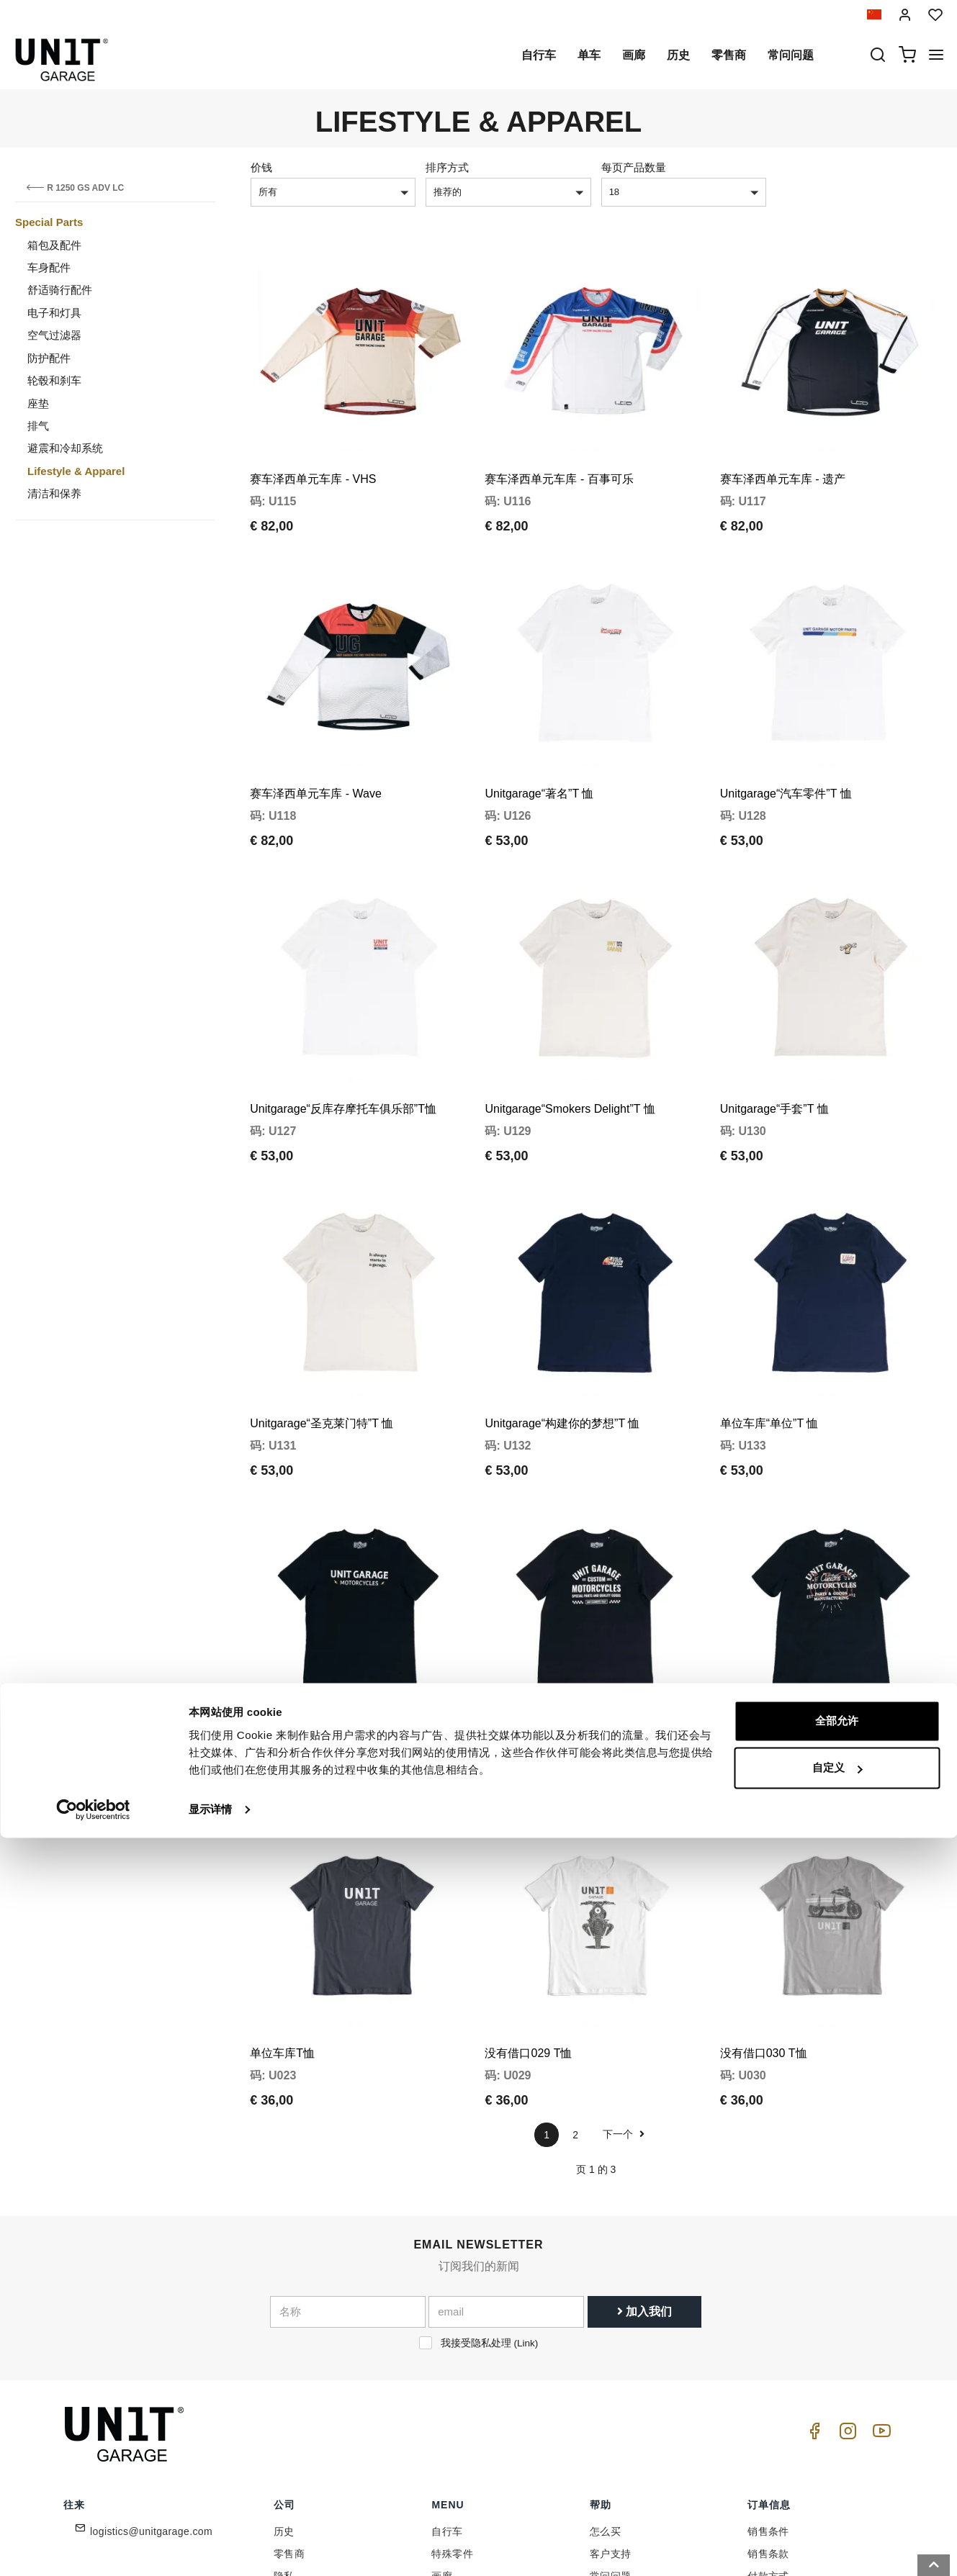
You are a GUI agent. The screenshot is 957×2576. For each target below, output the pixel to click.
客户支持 (611, 2361)
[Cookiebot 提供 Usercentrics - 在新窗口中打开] (93, 2548)
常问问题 (791, 55)
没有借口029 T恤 (528, 1861)
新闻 (441, 2406)
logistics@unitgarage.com (151, 2339)
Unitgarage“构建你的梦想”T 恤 (562, 1295)
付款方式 (768, 2384)
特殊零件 (452, 2361)
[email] (506, 2119)
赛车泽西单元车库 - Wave (316, 729)
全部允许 (836, 2459)
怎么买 (605, 2339)
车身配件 (49, 267)
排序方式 (447, 167)
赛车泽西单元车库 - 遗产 (782, 446)
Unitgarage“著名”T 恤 (539, 729)
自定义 (837, 2506)
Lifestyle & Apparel (76, 471)
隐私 (284, 2384)
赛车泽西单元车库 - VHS (313, 446)
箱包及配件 (54, 245)
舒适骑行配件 (59, 290)
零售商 (728, 55)
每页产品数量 (633, 167)
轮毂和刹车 (54, 380)
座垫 (38, 403)
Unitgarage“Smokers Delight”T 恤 (570, 1012)
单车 (589, 55)
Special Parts (49, 222)
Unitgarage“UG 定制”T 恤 (784, 1578)
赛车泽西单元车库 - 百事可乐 (559, 446)
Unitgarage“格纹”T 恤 (539, 1578)
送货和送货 (773, 2406)
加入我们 (644, 2118)
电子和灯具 (54, 313)
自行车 (538, 55)
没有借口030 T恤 (763, 1861)
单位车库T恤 (282, 1861)
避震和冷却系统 (65, 448)
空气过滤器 (54, 335)
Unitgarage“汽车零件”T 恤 (786, 729)
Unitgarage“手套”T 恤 (774, 1012)
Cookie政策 (301, 2406)
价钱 (261, 167)
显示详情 (210, 2547)
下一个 (623, 1942)
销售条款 (768, 2361)
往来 (600, 2406)
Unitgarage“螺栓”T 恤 (304, 1578)
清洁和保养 (54, 493)
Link (526, 2150)
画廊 (633, 55)
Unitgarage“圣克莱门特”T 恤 (321, 1295)
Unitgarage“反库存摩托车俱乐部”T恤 (343, 1012)
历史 (678, 55)
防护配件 (49, 358)
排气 (38, 426)
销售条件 (768, 2339)
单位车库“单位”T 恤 (769, 1295)
